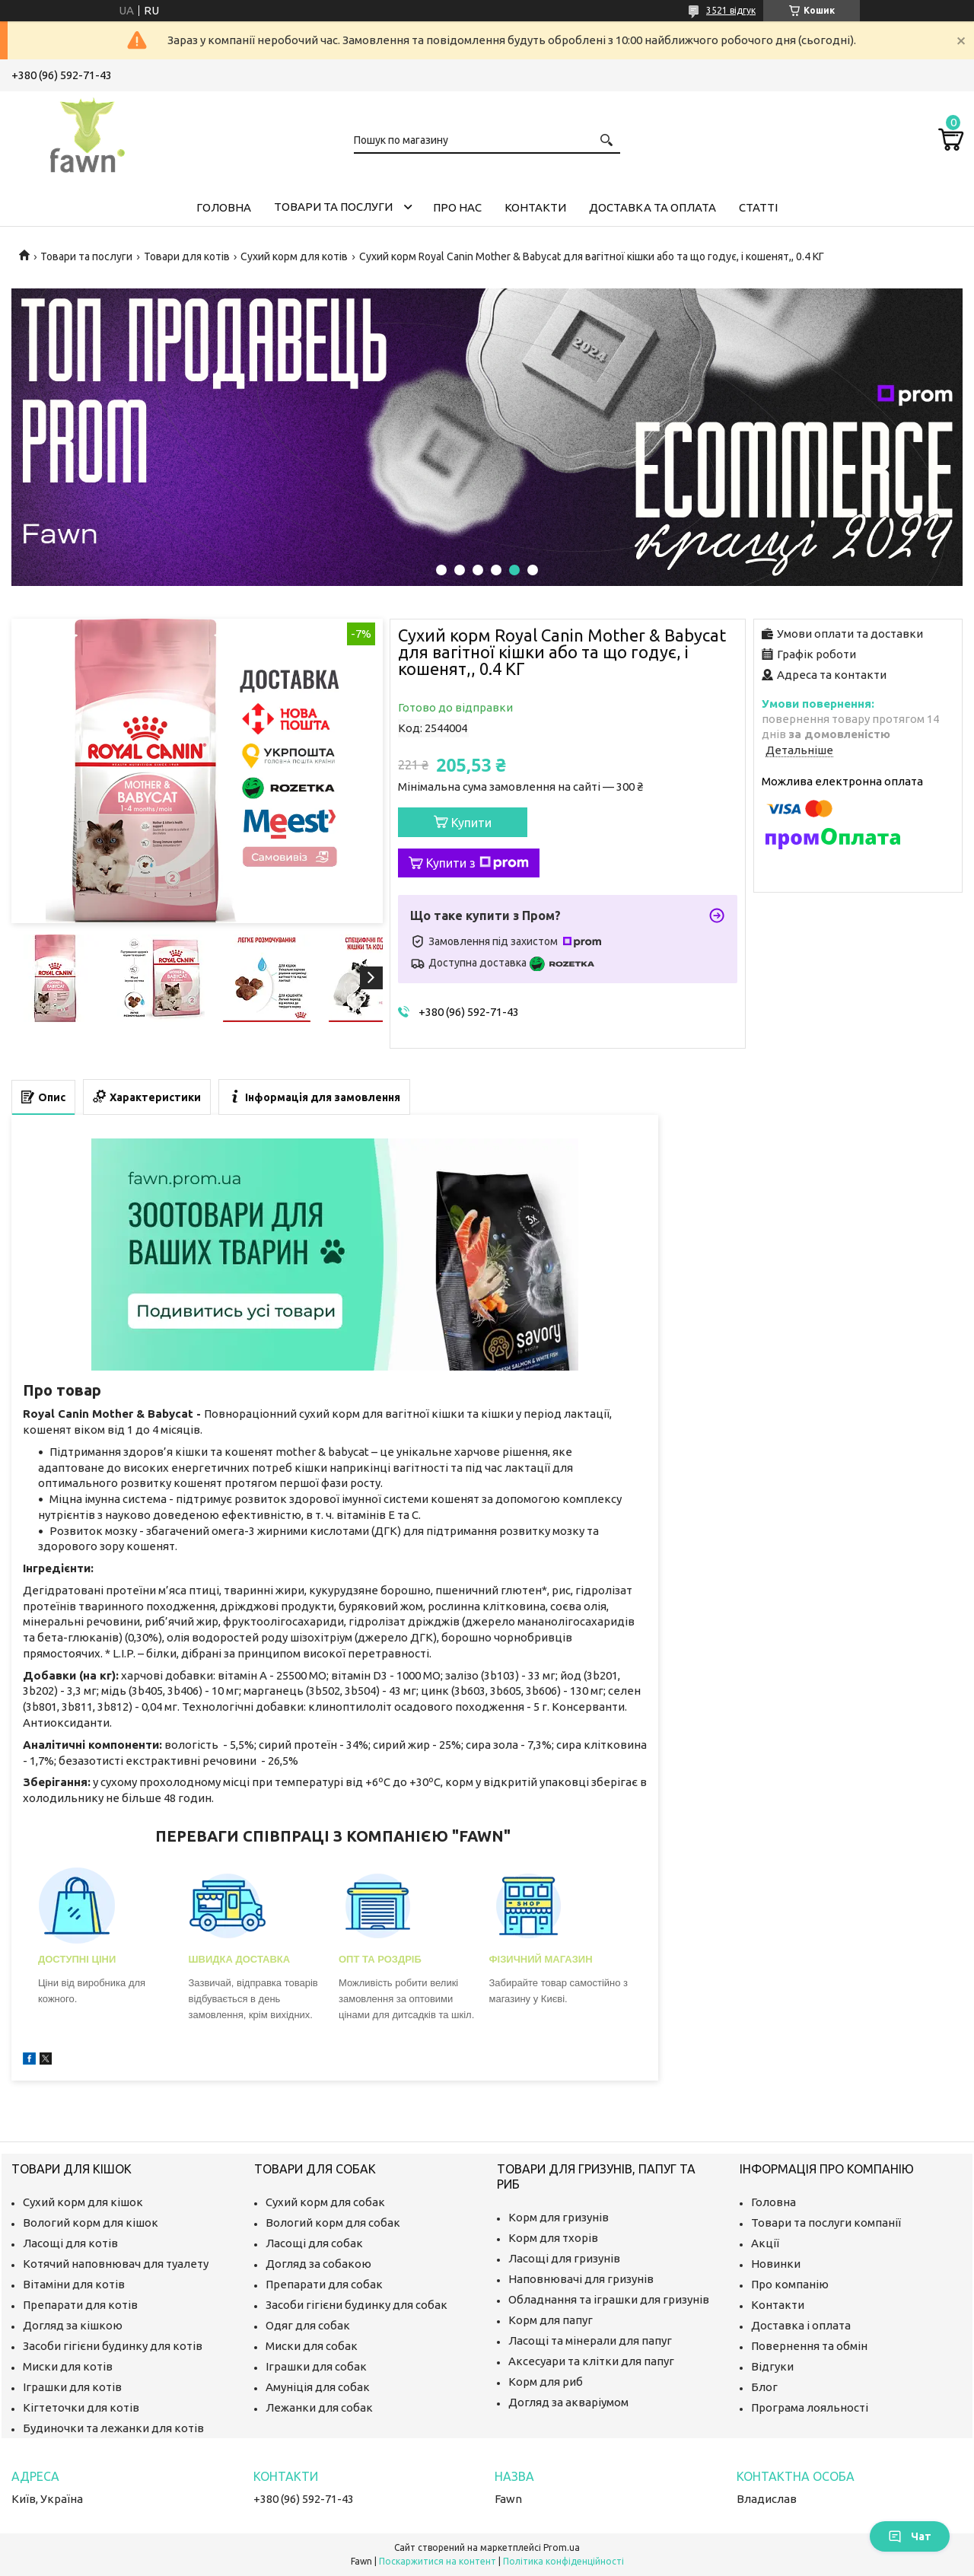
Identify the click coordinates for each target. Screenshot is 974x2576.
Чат (909, 2536)
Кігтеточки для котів (81, 2407)
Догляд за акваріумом (568, 2402)
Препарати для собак (324, 2284)
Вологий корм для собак (333, 2222)
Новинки (776, 2263)
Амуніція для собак (318, 2386)
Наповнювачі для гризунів (581, 2278)
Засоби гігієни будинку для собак (356, 2304)
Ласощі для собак (314, 2243)
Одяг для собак (308, 2325)
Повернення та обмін (809, 2345)
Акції (765, 2243)
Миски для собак (312, 2345)
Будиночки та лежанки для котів (113, 2428)
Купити (471, 822)
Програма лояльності (809, 2407)
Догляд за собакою (318, 2263)
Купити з (477, 863)
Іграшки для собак (316, 2366)
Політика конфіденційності (563, 2561)
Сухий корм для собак (325, 2201)
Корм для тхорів (553, 2237)
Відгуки (772, 2366)
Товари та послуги (333, 206)
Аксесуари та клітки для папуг (591, 2361)
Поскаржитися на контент (437, 2561)
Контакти (535, 207)
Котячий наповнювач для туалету (115, 2263)
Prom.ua (561, 2547)
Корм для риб (545, 2381)
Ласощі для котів (70, 2243)
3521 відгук (731, 10)
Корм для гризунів (558, 2217)
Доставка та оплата (652, 207)
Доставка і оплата (801, 2325)
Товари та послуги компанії (826, 2222)
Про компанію (790, 2284)
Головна (223, 207)
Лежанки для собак (319, 2407)
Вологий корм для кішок (90, 2222)
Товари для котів (187, 256)
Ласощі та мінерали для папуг (590, 2340)
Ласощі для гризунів (564, 2258)
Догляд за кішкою (73, 2325)
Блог (764, 2386)
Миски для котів (68, 2366)
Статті (758, 207)
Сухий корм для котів (294, 256)
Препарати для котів (80, 2304)
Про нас (457, 207)
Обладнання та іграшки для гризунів (608, 2299)
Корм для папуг (550, 2319)
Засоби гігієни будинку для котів (112, 2345)
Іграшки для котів (72, 2386)
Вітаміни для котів (74, 2284)
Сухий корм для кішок (83, 2201)
